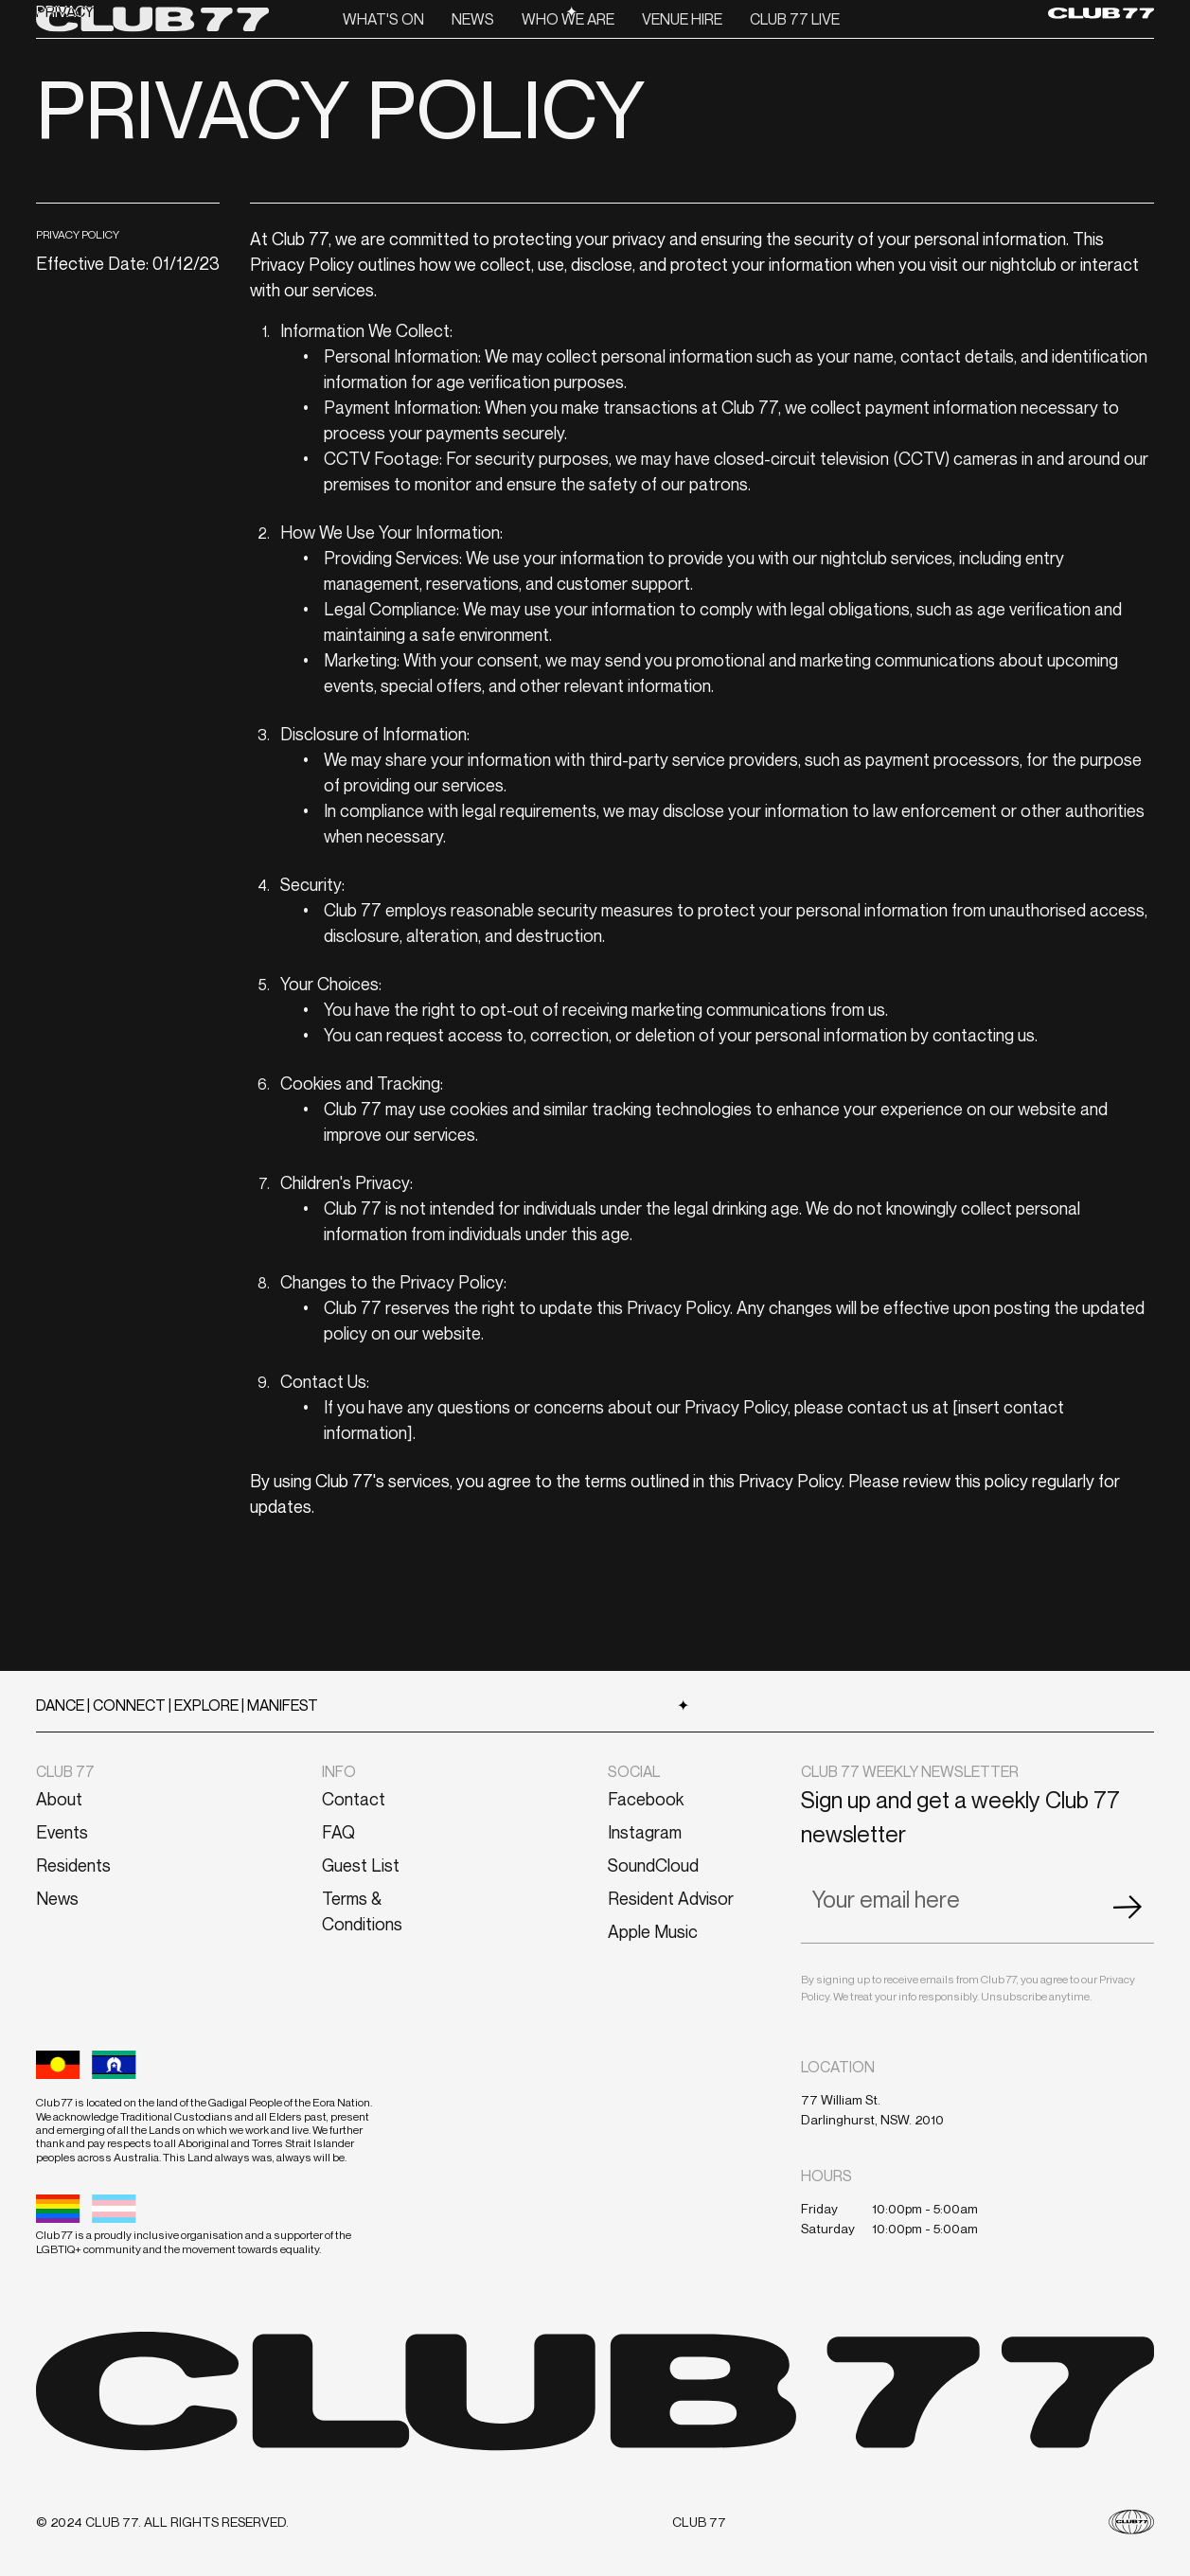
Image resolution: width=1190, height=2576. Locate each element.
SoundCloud (653, 1865)
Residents (73, 1865)
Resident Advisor (671, 1898)
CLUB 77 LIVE (795, 18)
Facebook (646, 1798)
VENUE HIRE (682, 18)
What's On (383, 18)
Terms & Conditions (362, 1911)
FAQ (338, 1831)
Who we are (568, 18)
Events (62, 1831)
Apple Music (653, 1931)
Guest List (361, 1865)
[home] (152, 18)
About (59, 1798)
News (473, 18)
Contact (353, 1798)
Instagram (645, 1831)
